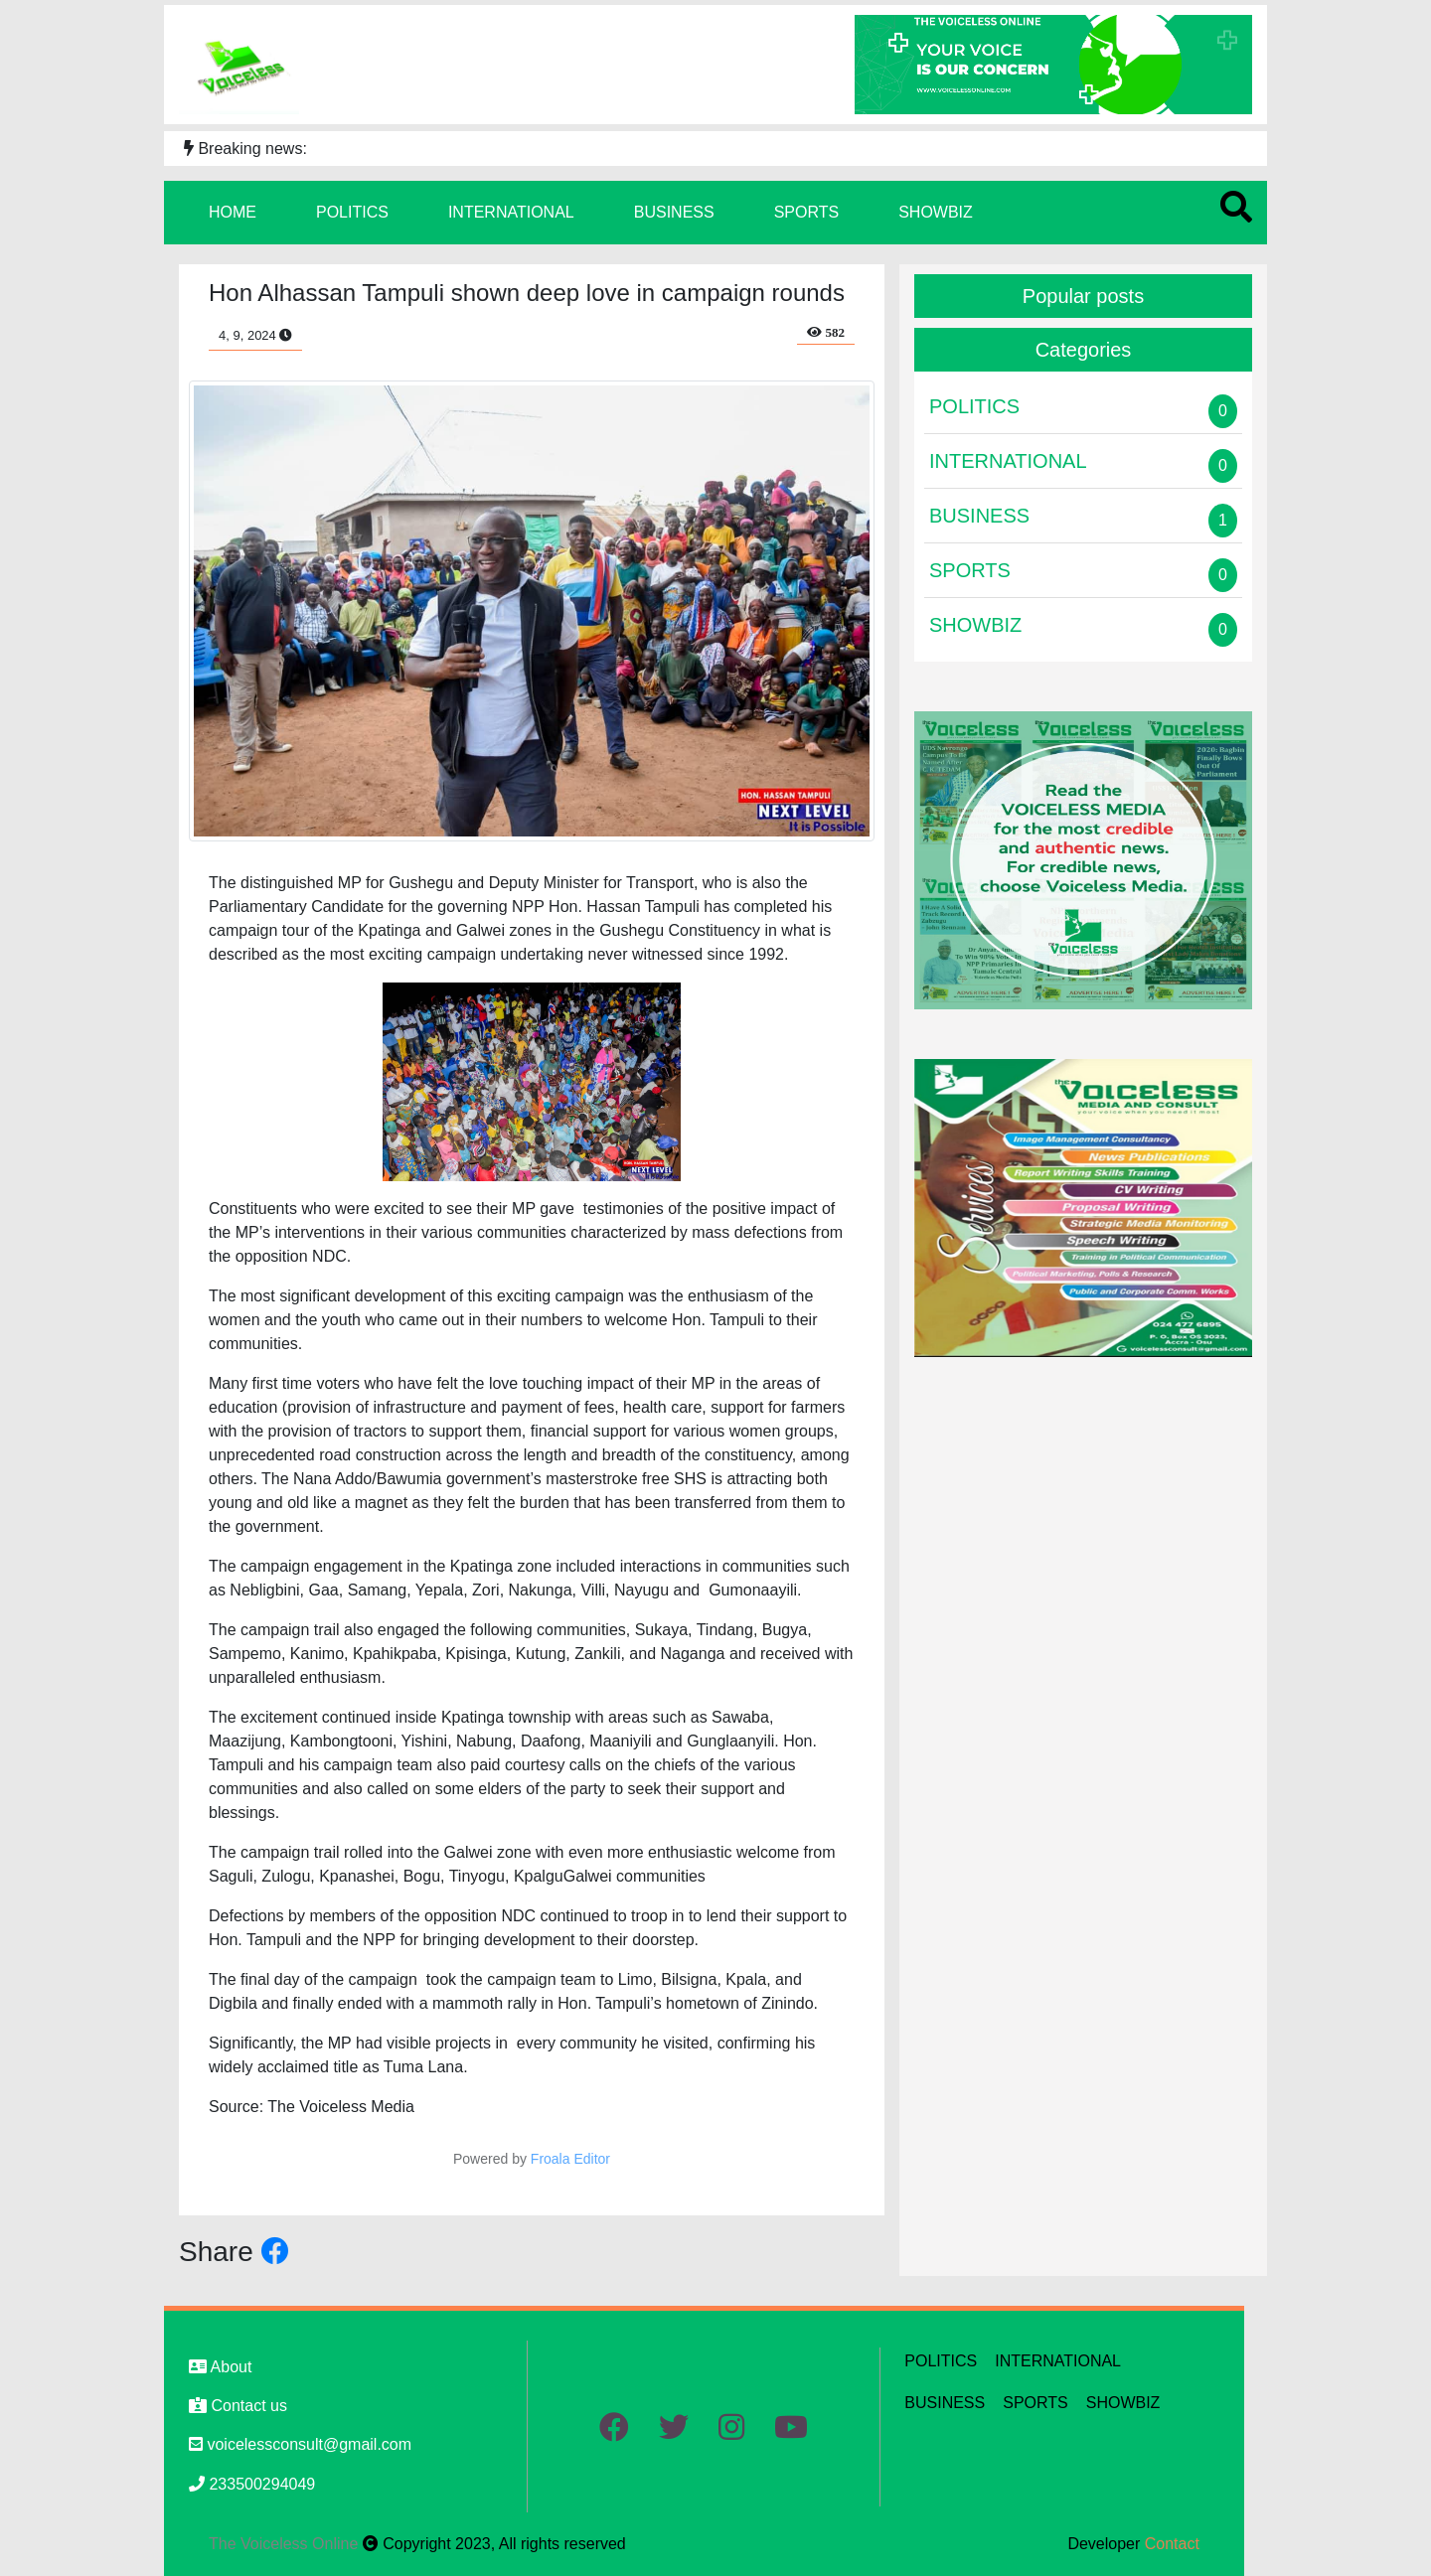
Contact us (238, 2405)
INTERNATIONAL (511, 212)
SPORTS (807, 212)
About (220, 2366)
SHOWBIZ (935, 212)
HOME (232, 212)
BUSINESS (674, 212)
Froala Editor (570, 2159)
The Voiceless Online (286, 2543)
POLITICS (352, 212)
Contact (1172, 2543)
